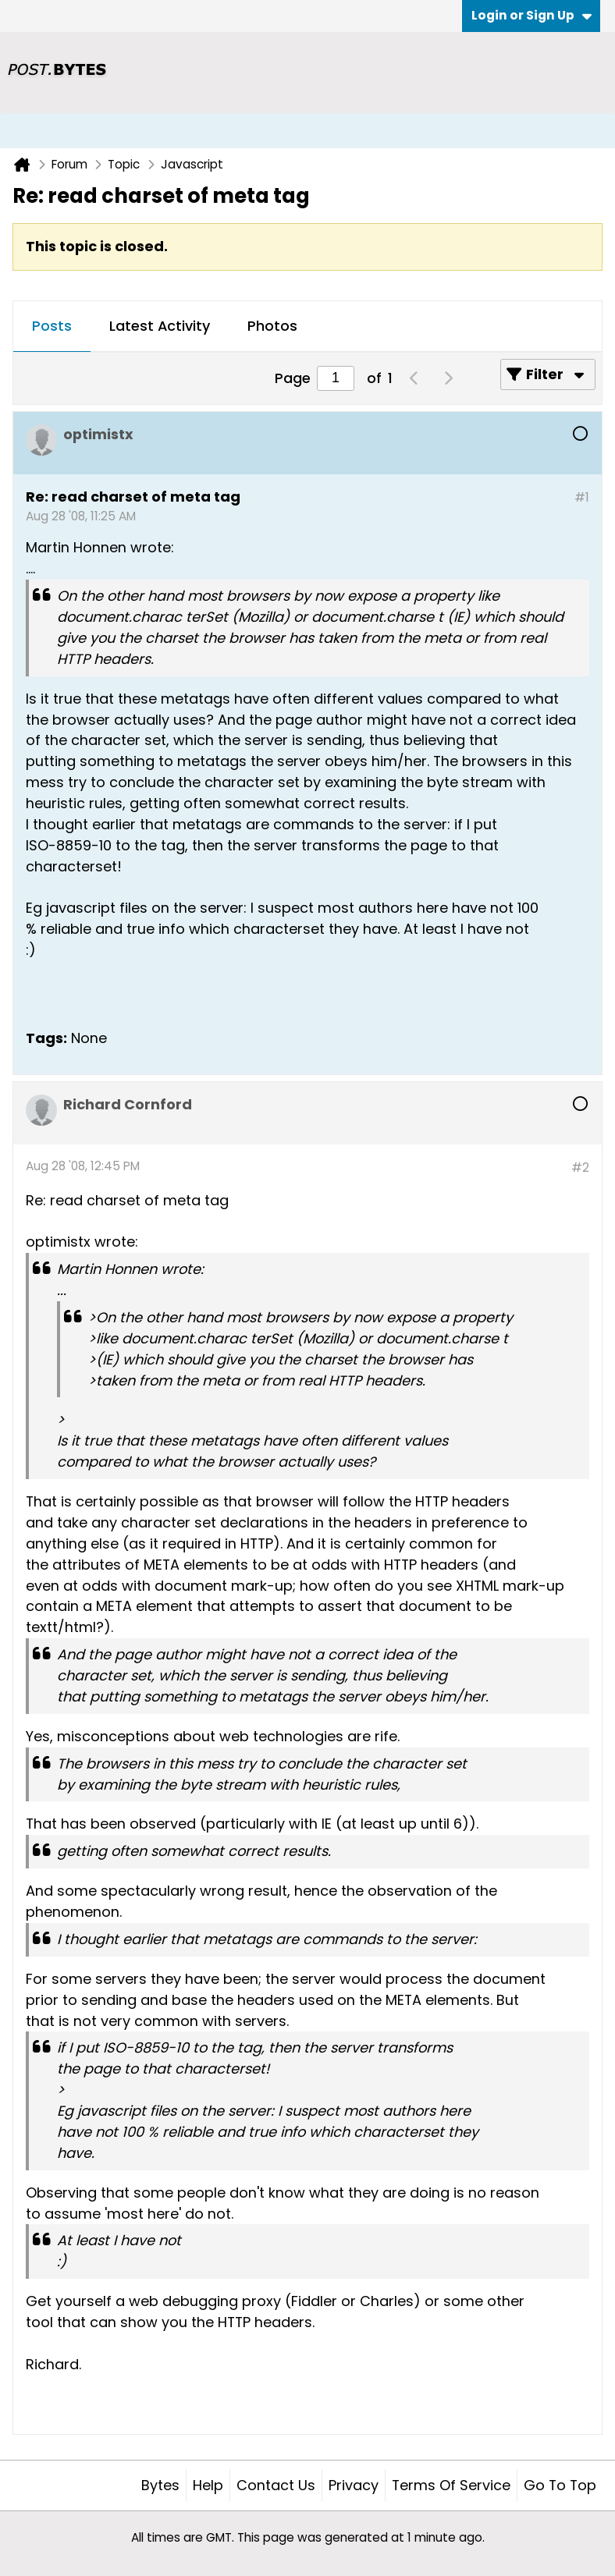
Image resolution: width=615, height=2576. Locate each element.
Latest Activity (159, 325)
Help (208, 2485)
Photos (272, 325)
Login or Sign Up (531, 15)
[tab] (52, 327)
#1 (581, 497)
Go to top (560, 2485)
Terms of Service (451, 2485)
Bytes (160, 2485)
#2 (580, 1167)
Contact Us (275, 2485)
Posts (52, 325)
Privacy (354, 2485)
